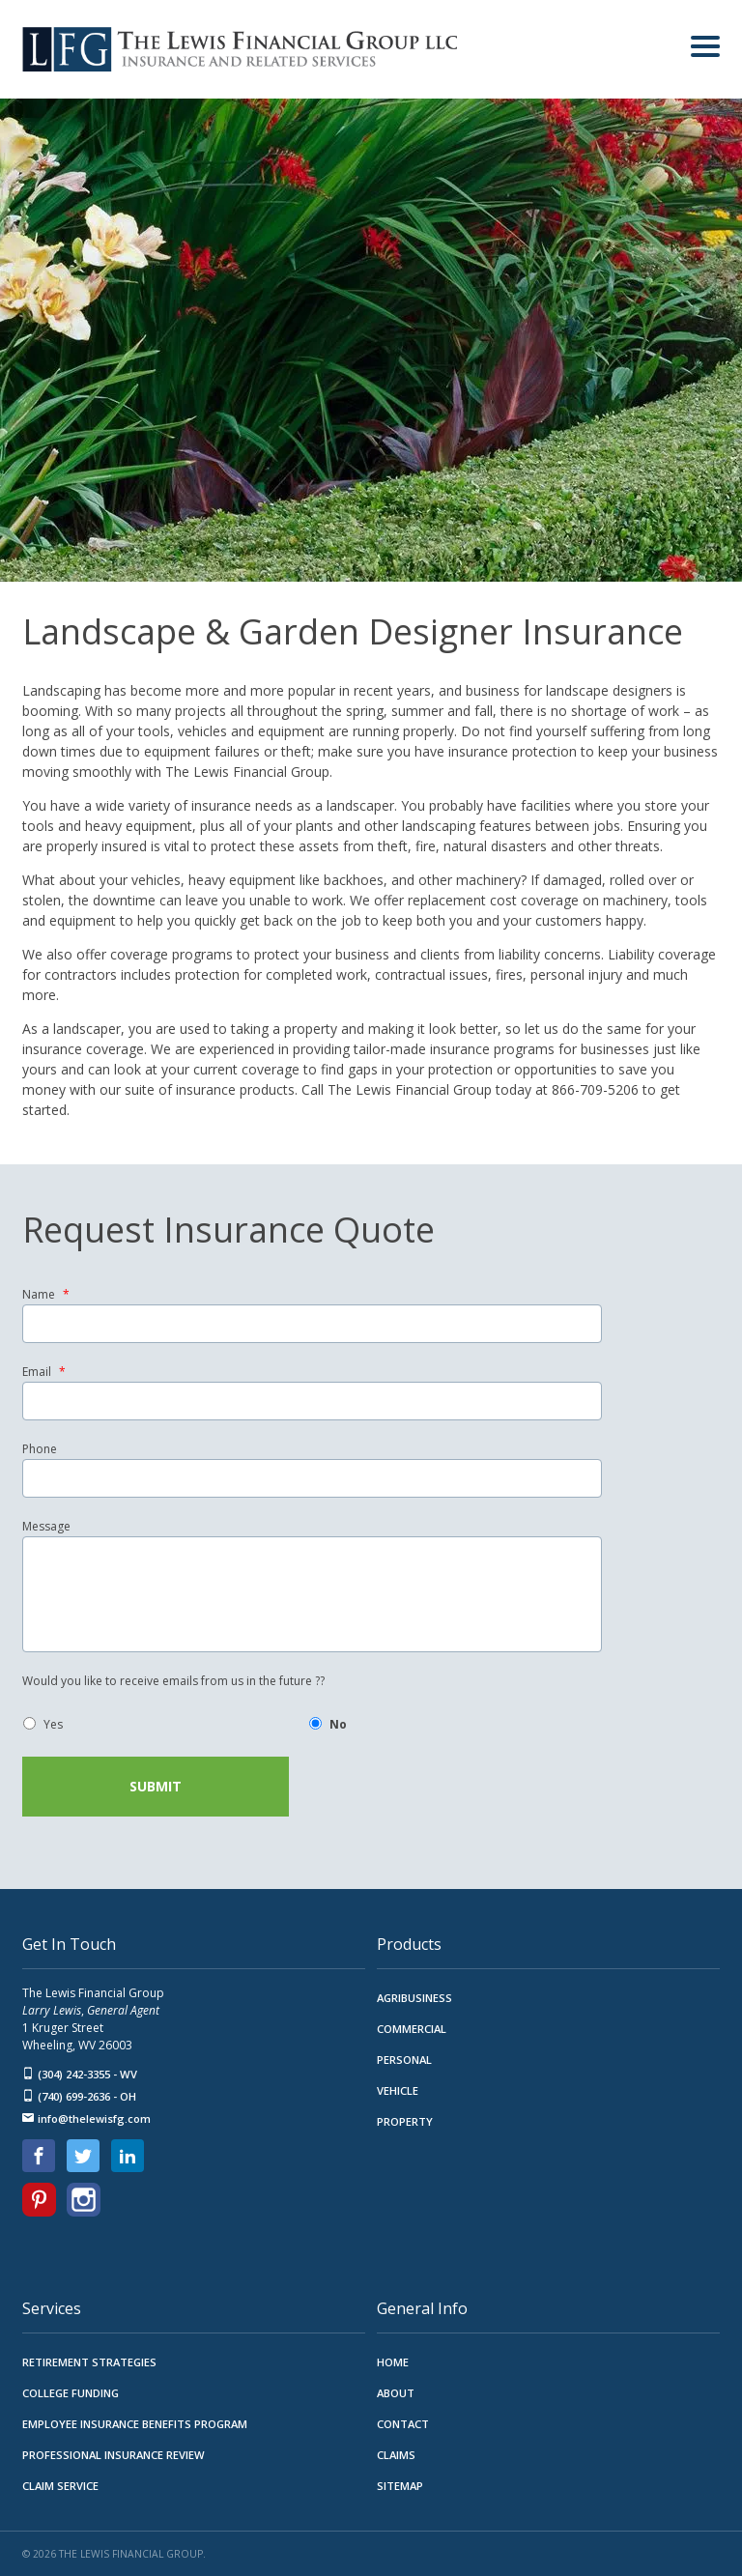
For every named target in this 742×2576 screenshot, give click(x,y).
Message (46, 1526)
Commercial (411, 2027)
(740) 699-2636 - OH (79, 2095)
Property (405, 2120)
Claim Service (60, 2484)
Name (46, 1295)
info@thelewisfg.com (86, 2117)
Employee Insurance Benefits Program (134, 2423)
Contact (403, 2423)
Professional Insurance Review (113, 2454)
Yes (53, 1724)
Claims (396, 2454)
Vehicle (397, 2089)
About (395, 2392)
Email (44, 1372)
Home (393, 2361)
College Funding (70, 2392)
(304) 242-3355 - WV (79, 2073)
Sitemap (400, 2484)
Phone (39, 1449)
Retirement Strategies (89, 2361)
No (338, 1724)
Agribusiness (414, 1996)
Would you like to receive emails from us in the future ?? (173, 1681)
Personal (404, 2058)
